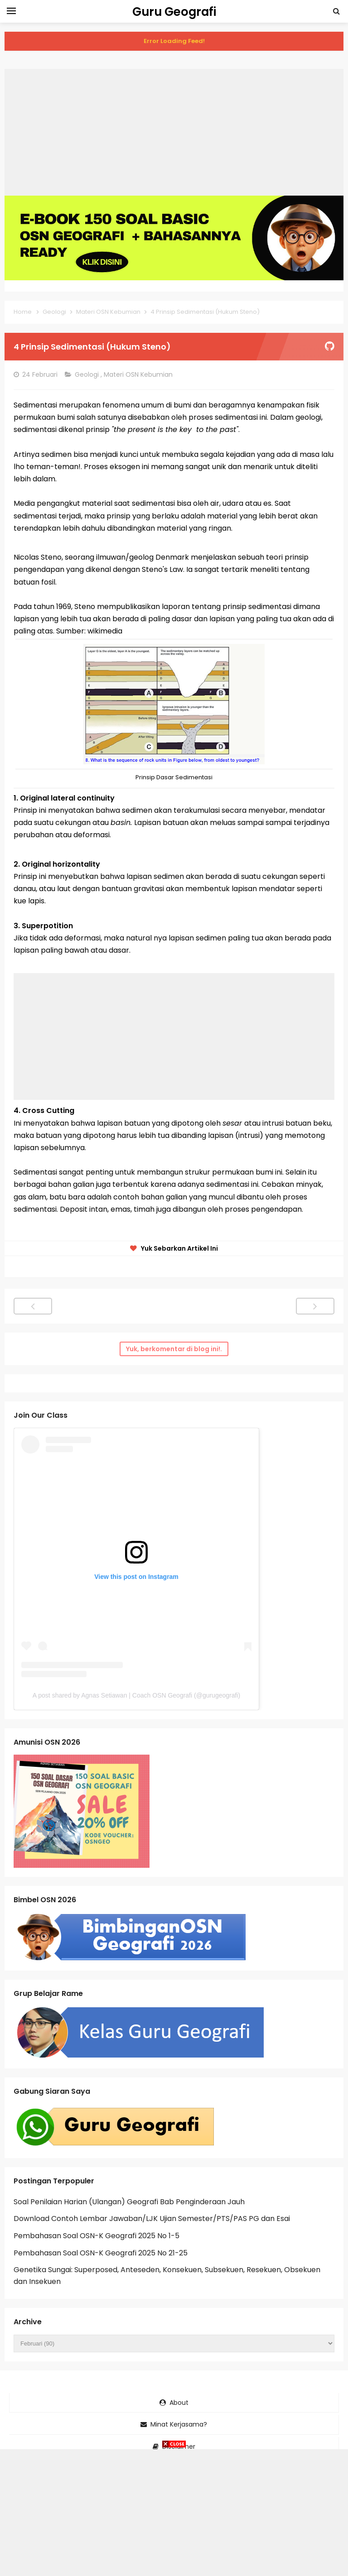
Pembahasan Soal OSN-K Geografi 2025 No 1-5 (96, 2236)
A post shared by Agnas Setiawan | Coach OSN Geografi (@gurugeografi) (136, 1695)
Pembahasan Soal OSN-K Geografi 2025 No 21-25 (101, 2253)
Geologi (88, 374)
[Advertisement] (174, 132)
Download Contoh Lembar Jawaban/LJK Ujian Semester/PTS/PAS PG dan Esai (152, 2218)
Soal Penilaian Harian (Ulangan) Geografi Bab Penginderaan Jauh (129, 2202)
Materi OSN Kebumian (139, 374)
